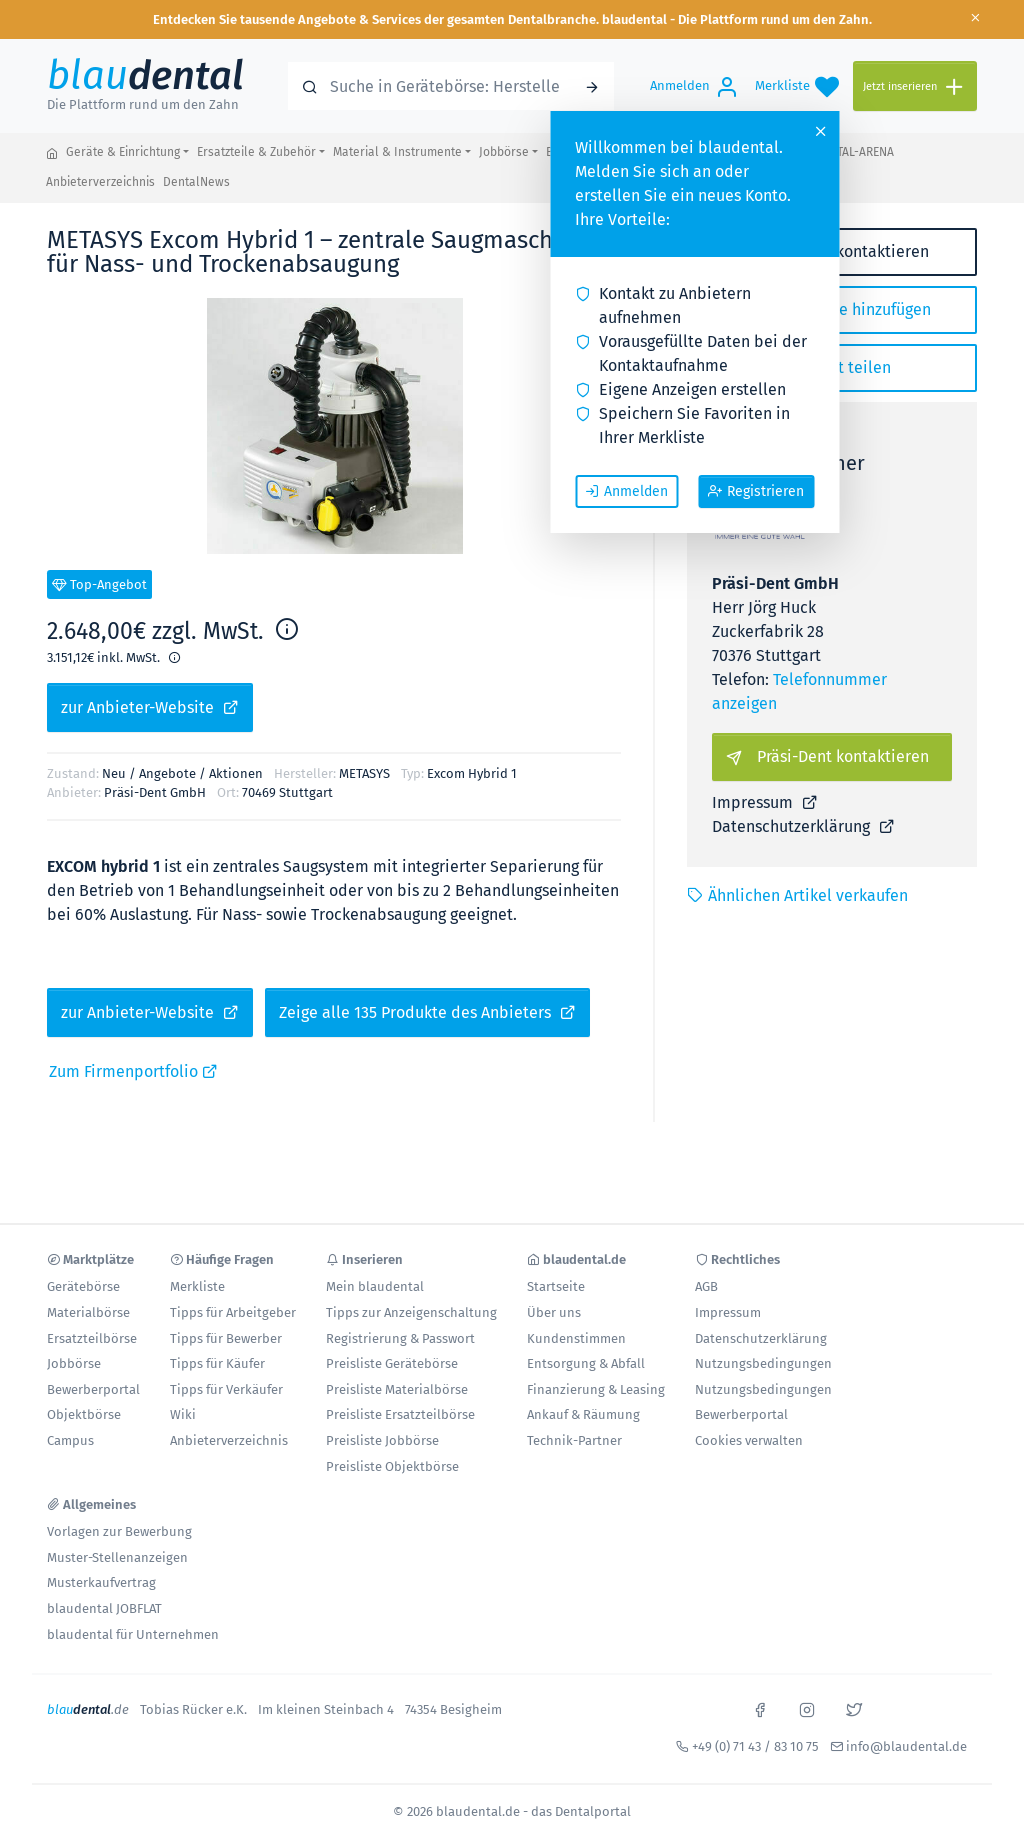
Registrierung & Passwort (400, 1338)
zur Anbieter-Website (150, 707)
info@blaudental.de (906, 1746)
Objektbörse (84, 1414)
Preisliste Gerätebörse (392, 1363)
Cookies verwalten (749, 1440)
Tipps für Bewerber (226, 1338)
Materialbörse (88, 1312)
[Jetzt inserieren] (915, 86)
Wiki (183, 1414)
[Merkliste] (797, 86)
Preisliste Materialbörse (397, 1389)
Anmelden (626, 491)
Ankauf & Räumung (583, 1414)
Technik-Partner (574, 1440)
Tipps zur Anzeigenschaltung (411, 1312)
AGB (706, 1286)
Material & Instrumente (397, 152)
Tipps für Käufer (217, 1363)
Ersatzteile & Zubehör (256, 152)
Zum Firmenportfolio (133, 1071)
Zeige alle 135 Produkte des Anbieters (427, 1012)
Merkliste (197, 1286)
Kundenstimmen (576, 1338)
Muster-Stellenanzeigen (117, 1557)
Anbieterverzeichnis (100, 182)
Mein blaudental (375, 1286)
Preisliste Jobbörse (382, 1440)
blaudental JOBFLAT (104, 1608)
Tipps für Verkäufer (226, 1389)
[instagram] (807, 1708)
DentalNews (196, 182)
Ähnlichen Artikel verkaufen (797, 895)
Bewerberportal (93, 1389)
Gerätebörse (83, 1286)
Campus (70, 1440)
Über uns (554, 1312)
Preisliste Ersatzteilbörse (400, 1414)
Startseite (556, 1286)
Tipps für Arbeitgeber (233, 1312)
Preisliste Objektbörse (392, 1466)
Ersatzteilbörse (92, 1338)
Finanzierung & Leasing (596, 1389)
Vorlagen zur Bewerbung (119, 1531)
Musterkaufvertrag (101, 1582)
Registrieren (756, 491)
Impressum (765, 802)
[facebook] (760, 1708)
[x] (854, 1708)
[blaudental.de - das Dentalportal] (52, 153)
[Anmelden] (694, 86)
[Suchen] (592, 86)
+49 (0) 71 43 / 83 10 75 (755, 1746)
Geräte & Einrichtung (123, 152)
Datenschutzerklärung (803, 826)
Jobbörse (504, 152)
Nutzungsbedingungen (763, 1363)
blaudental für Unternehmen (133, 1634)
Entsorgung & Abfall (586, 1363)
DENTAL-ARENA (854, 152)
